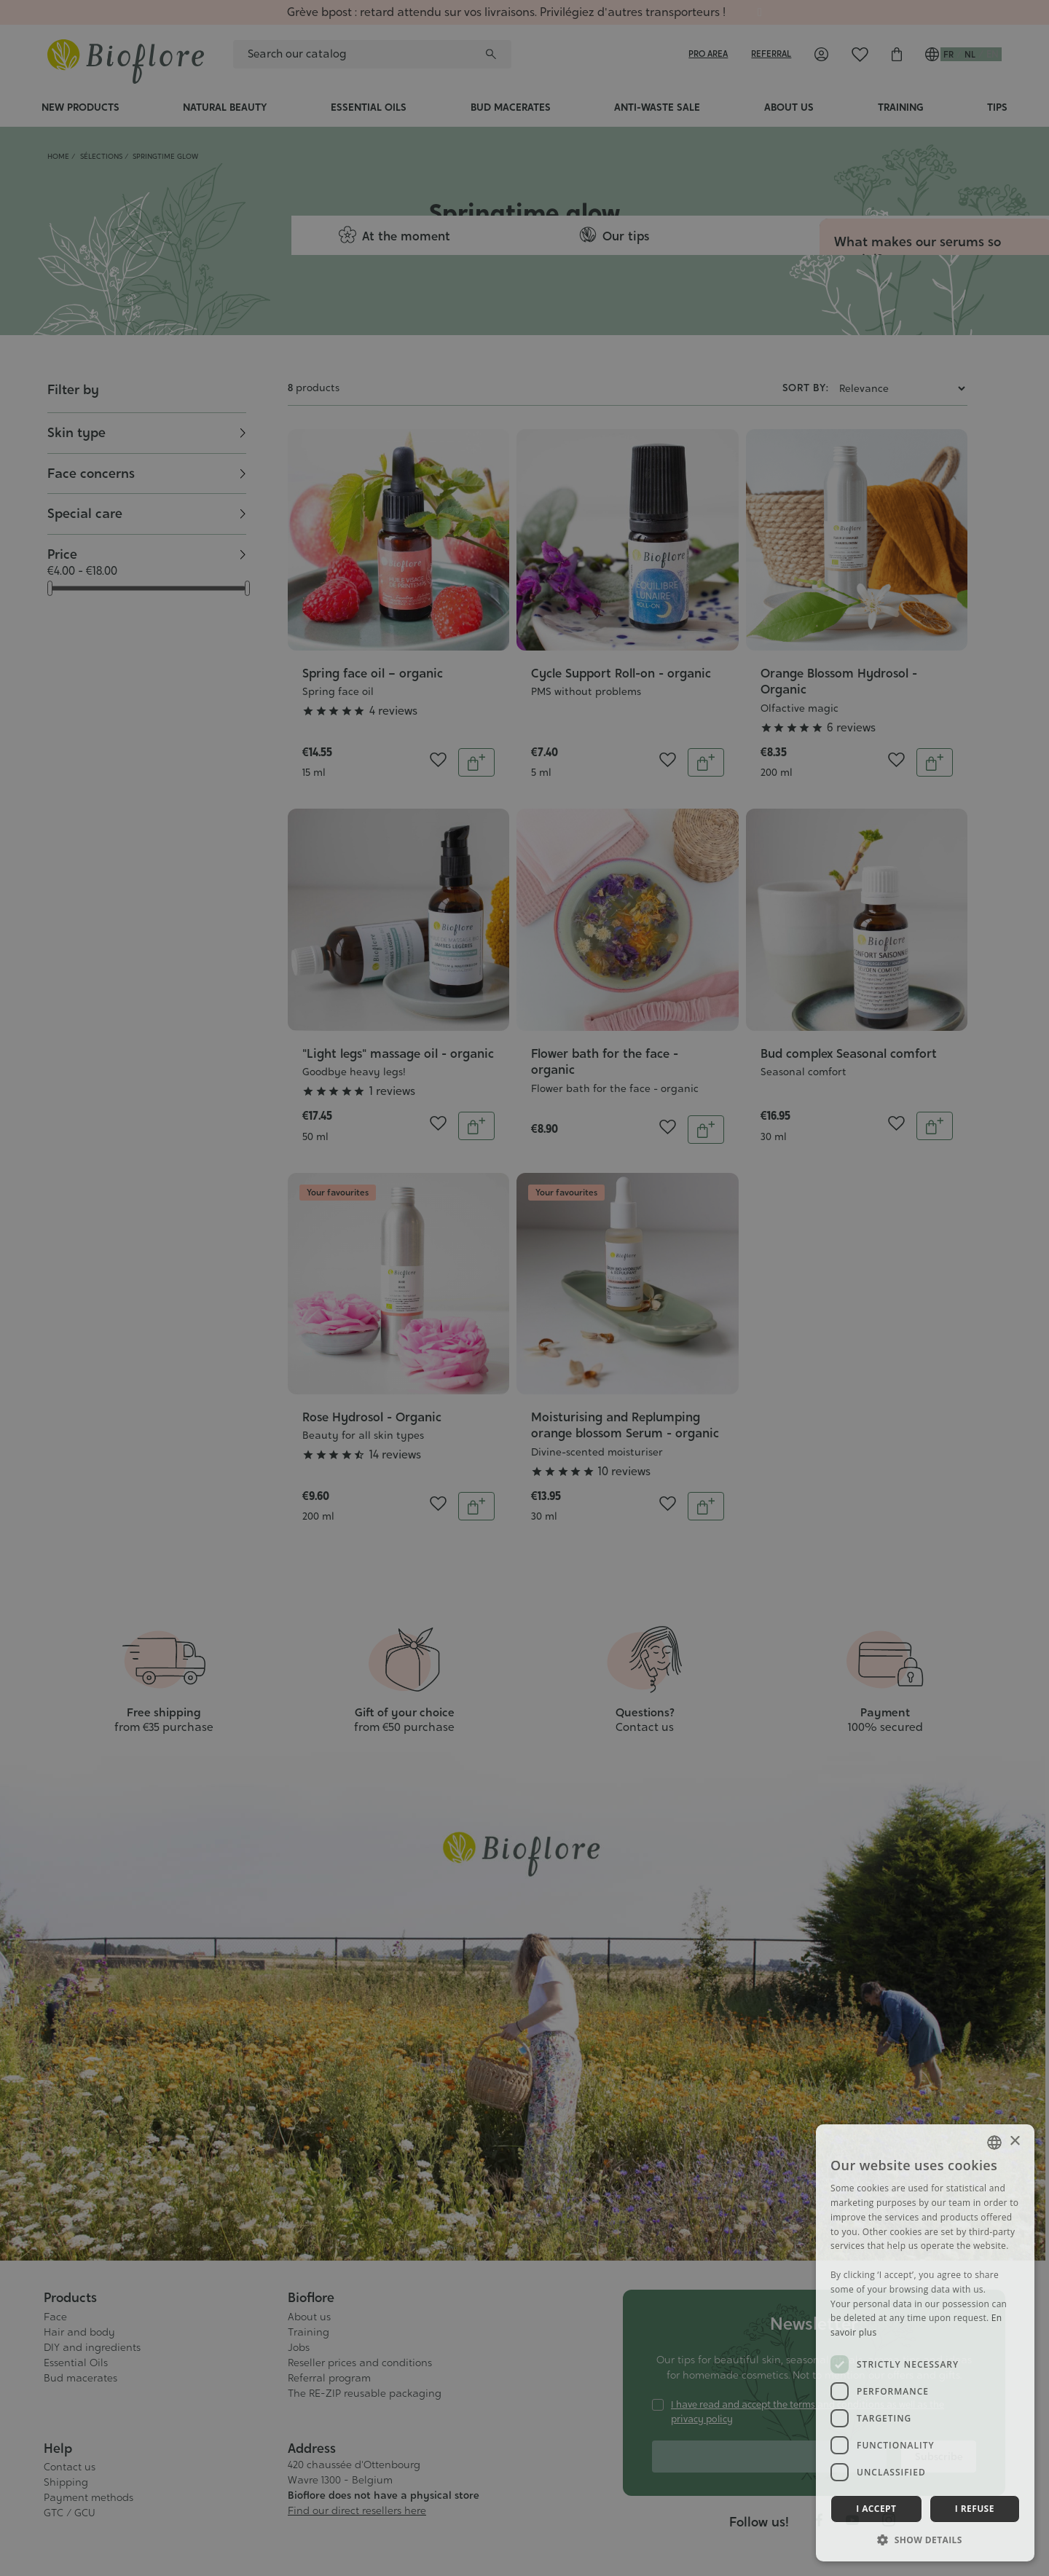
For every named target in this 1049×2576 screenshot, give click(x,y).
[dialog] (524, 1288)
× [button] (1014, 2141)
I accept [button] (876, 2508)
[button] (925, 2539)
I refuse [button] (974, 2508)
